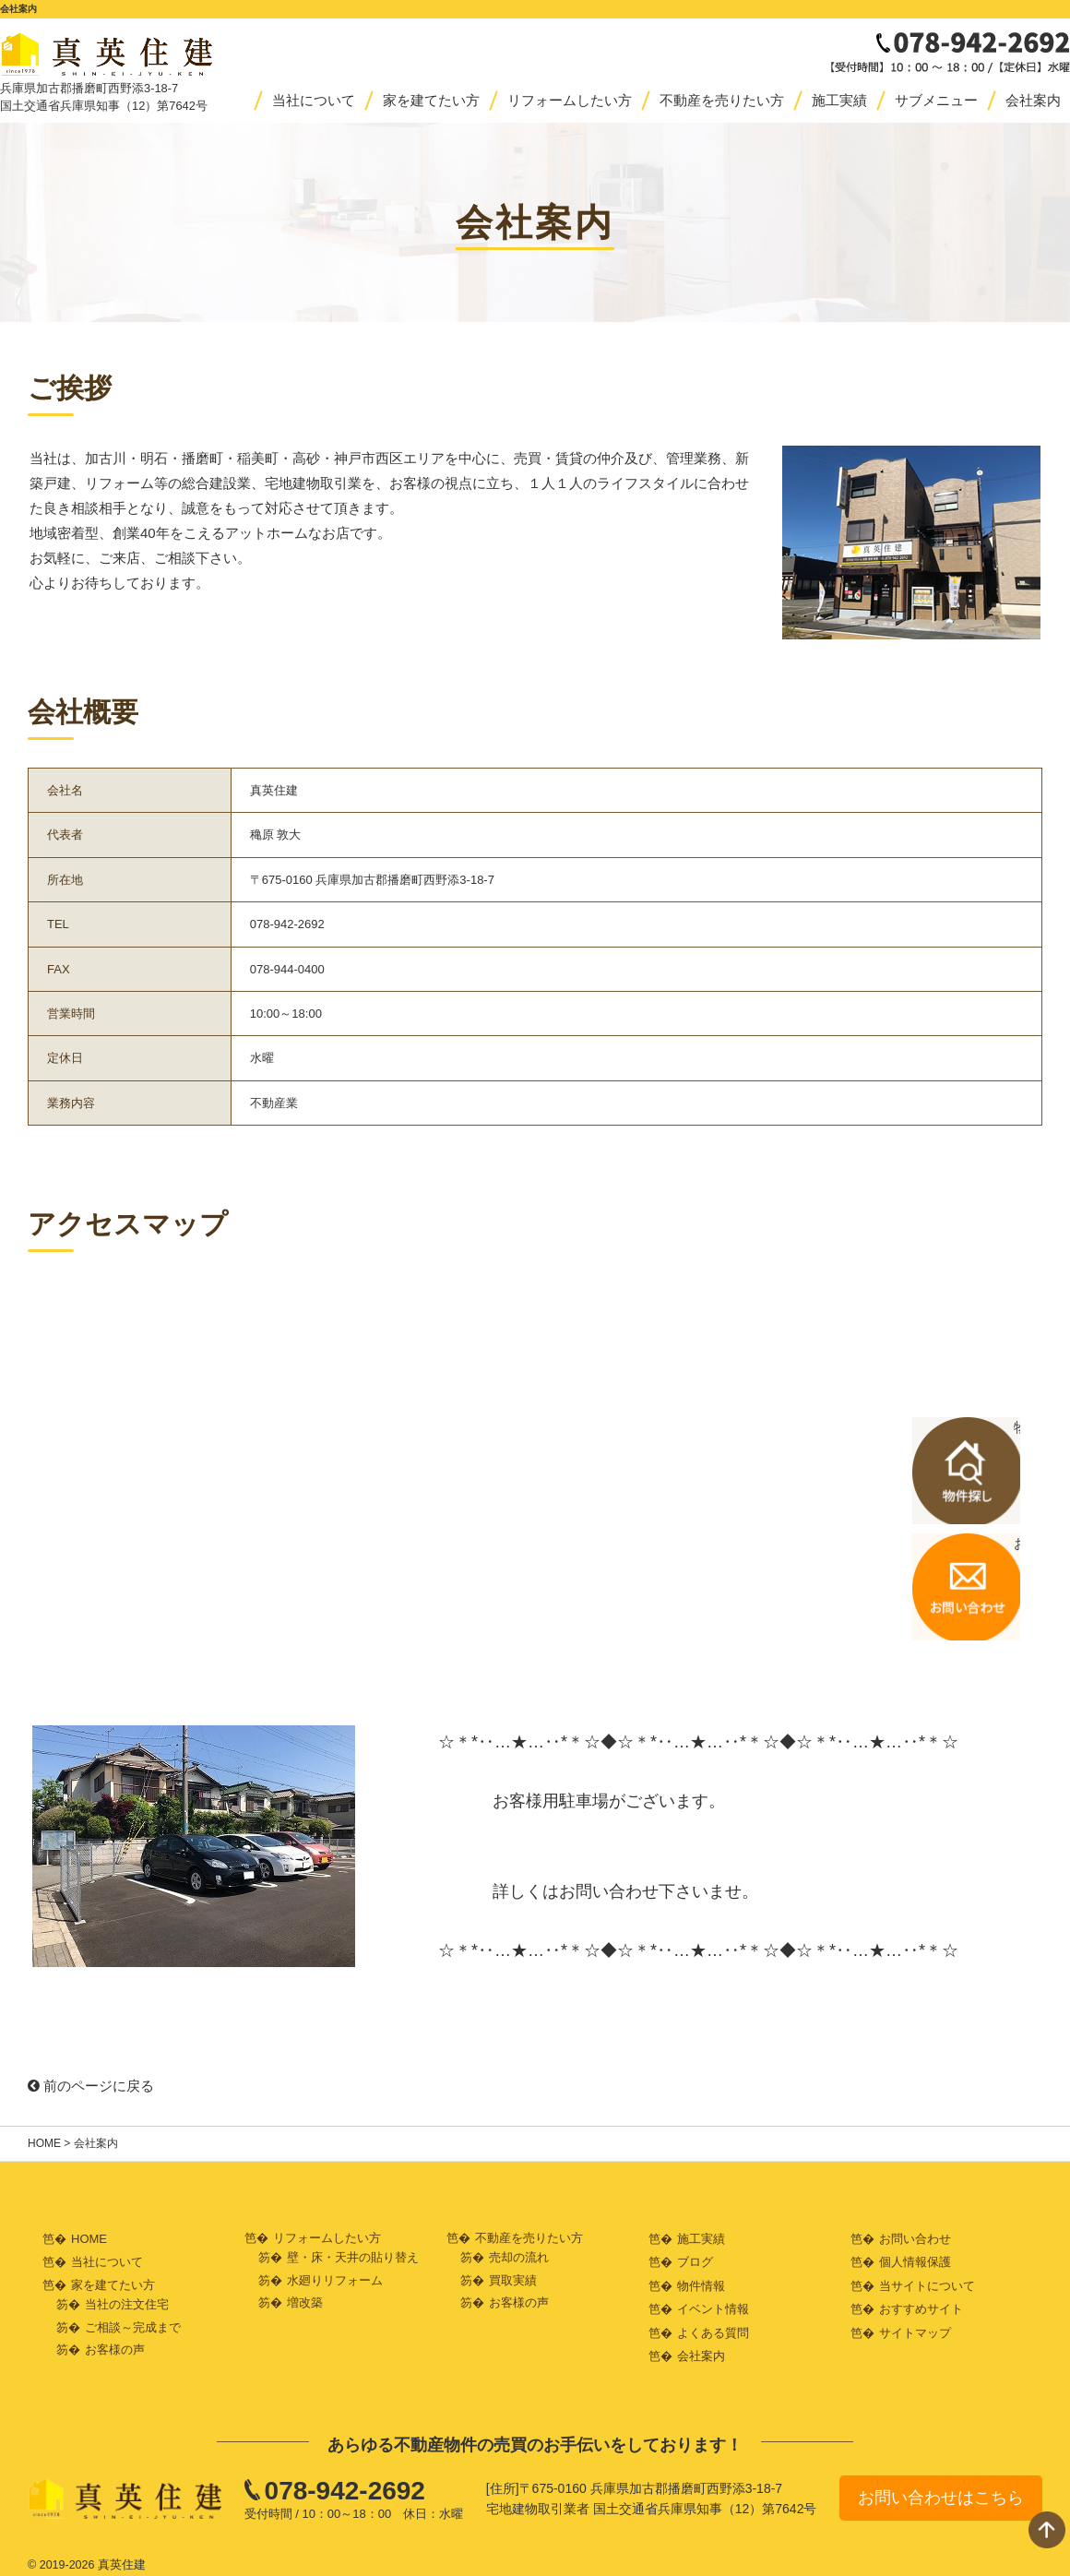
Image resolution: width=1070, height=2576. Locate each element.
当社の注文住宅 (127, 2301)
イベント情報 (713, 2304)
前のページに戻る (91, 2085)
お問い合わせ (915, 2238)
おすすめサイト (921, 2304)
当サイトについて (927, 2282)
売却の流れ (519, 2257)
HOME (44, 2143)
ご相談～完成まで (133, 2325)
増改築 (305, 2301)
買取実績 (513, 2279)
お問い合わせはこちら (941, 2490)
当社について (313, 100)
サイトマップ (915, 2327)
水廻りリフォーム (335, 2279)
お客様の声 (115, 2347)
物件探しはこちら (996, 1472)
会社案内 (1033, 100)
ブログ (695, 2260)
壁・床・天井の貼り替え (353, 2257)
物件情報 (701, 2282)
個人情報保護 (915, 2260)
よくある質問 (713, 2327)
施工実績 (839, 100)
